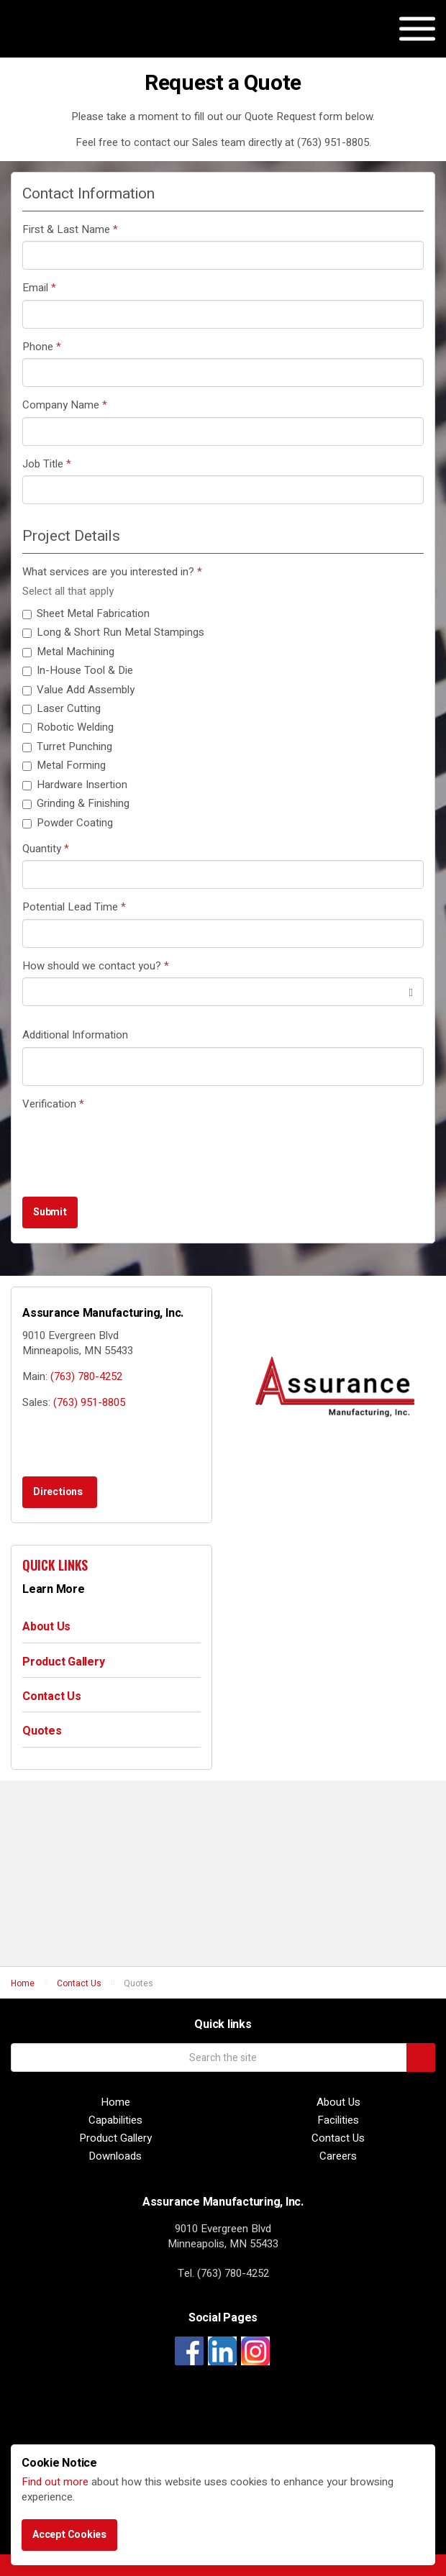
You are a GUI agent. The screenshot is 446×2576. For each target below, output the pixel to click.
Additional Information (75, 1035)
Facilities (338, 2120)
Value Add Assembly (78, 690)
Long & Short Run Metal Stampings (113, 632)
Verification (53, 1104)
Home (115, 2102)
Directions (58, 1491)
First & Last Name (70, 229)
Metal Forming (64, 765)
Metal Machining (68, 651)
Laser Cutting (61, 708)
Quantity (45, 849)
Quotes (42, 1731)
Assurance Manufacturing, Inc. (84, 43)
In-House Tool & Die (77, 670)
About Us (46, 1626)
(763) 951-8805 (89, 1402)
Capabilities (115, 2120)
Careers (338, 2156)
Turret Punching (67, 746)
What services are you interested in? (112, 572)
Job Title (46, 464)
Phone (41, 347)
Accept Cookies (69, 2534)
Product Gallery (63, 1662)
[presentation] (131, 1143)
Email (39, 288)
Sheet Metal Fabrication (86, 613)
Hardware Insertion (74, 785)
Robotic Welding (68, 727)
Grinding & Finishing (75, 803)
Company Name (64, 405)
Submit (50, 1212)
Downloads (115, 2156)
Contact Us (51, 1696)
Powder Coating (67, 823)
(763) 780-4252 (86, 1376)
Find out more (55, 2482)
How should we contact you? (95, 966)
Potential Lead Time (74, 907)
